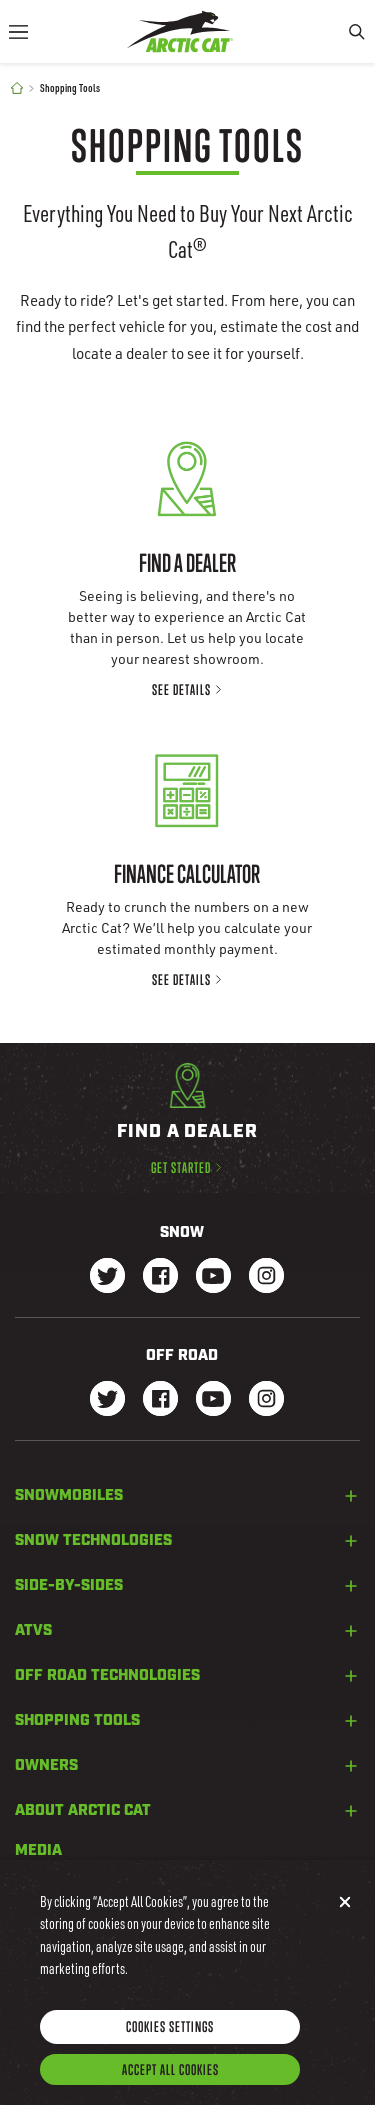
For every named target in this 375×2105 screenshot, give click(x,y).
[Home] (17, 88)
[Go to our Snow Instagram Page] (266, 1277)
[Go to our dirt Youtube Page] (213, 1400)
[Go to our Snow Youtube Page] (213, 1277)
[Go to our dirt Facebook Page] (160, 1400)
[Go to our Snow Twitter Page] (107, 1277)
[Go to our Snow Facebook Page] (160, 1277)
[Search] (357, 31)
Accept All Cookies (170, 2086)
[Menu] (18, 31)
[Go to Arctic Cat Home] (180, 31)
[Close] (345, 1919)
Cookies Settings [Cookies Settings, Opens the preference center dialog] (170, 2043)
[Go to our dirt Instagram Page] (107, 1400)
